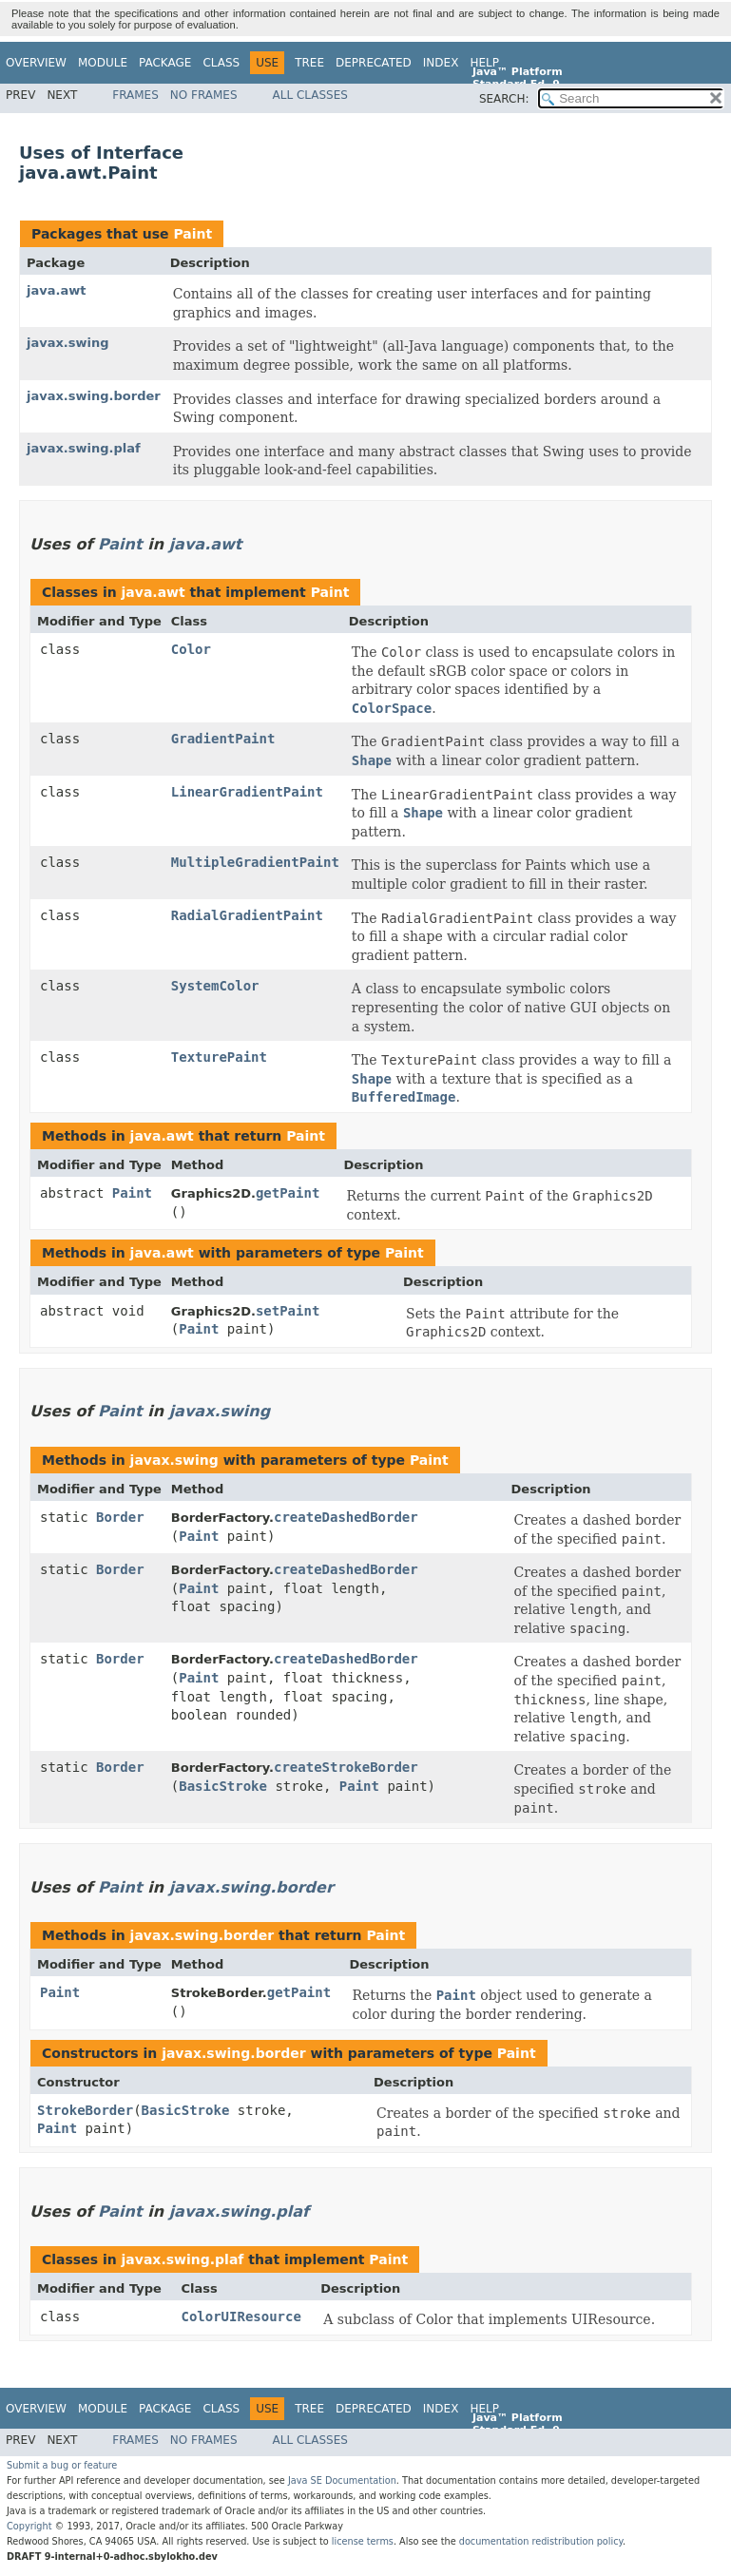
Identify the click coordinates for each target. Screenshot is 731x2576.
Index (441, 62)
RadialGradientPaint (247, 915)
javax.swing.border (94, 396)
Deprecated (374, 62)
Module (102, 62)
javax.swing (68, 343)
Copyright (29, 2526)
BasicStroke (223, 1786)
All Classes (310, 95)
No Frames (204, 95)
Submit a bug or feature (62, 2465)
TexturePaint (219, 1057)
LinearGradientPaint (247, 791)
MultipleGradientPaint (255, 862)
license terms (363, 2541)
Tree (309, 62)
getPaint (287, 1193)
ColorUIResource (240, 2316)
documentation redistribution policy (541, 2541)
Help (484, 62)
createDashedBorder (346, 1517)
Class (221, 62)
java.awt (56, 290)
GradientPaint (223, 738)
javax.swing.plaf (84, 448)
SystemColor (215, 985)
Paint (192, 233)
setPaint (287, 1310)
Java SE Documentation (342, 2480)
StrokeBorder (85, 2110)
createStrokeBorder (346, 1767)
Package (165, 62)
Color (191, 649)
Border (120, 1517)
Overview (36, 62)
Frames (135, 95)
